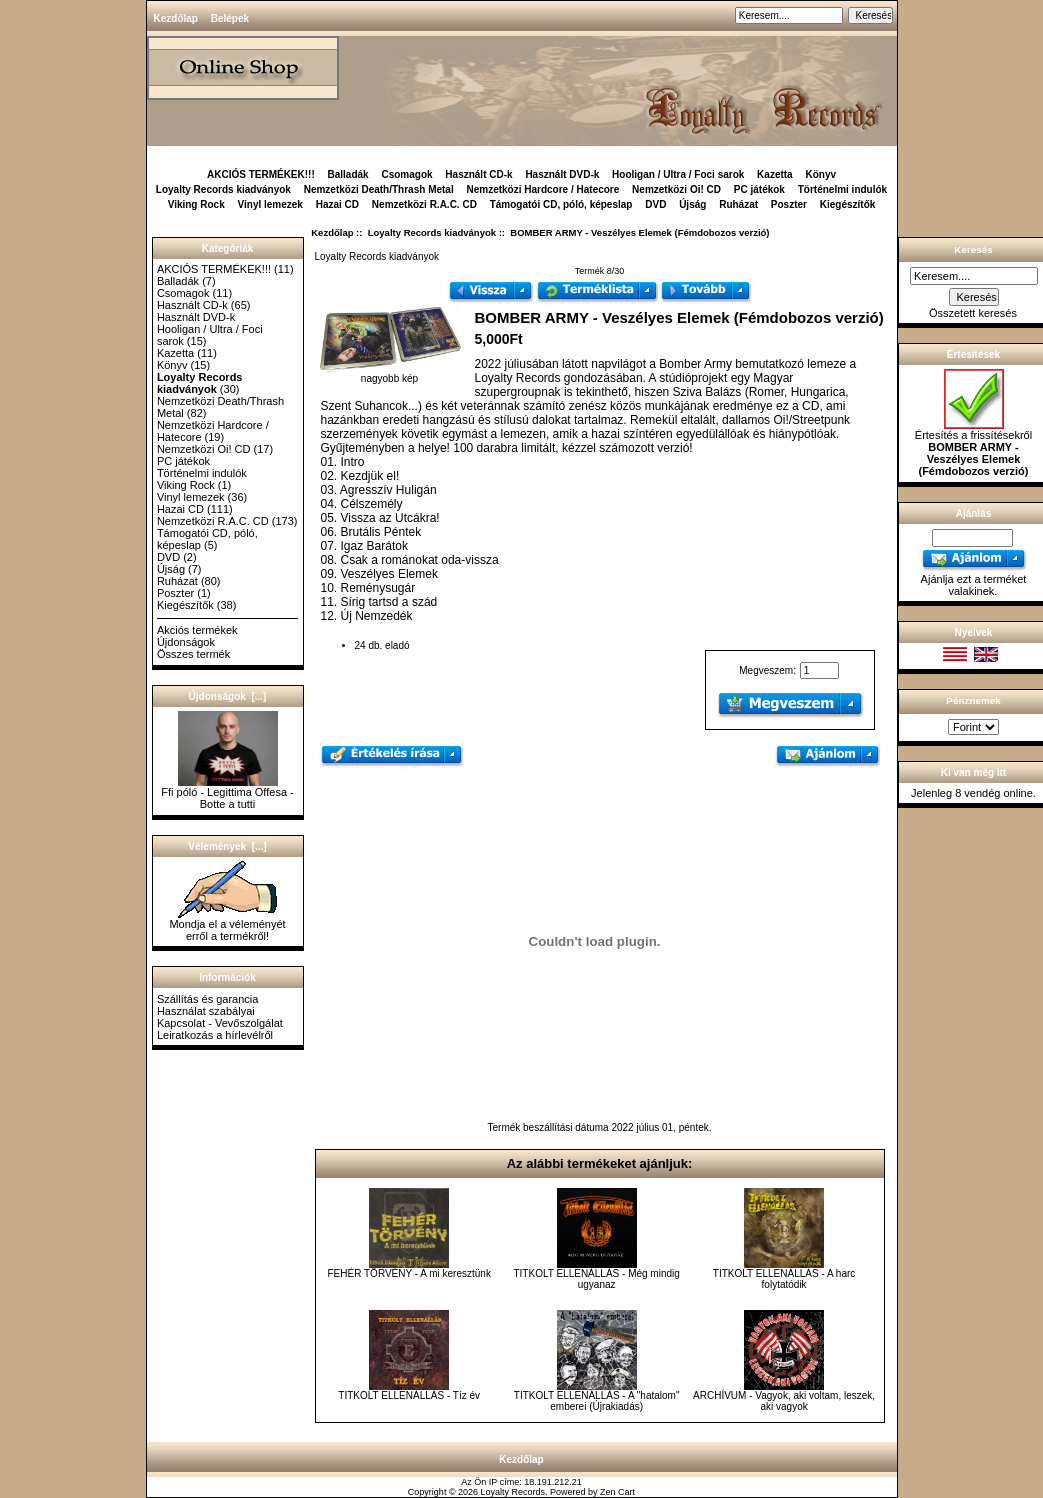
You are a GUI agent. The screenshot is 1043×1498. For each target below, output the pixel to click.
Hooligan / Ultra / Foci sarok (678, 174)
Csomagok (406, 174)
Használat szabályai (206, 1011)
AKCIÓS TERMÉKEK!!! (261, 174)
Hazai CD (337, 204)
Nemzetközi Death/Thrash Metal (379, 189)
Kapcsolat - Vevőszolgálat (220, 1023)
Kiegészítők (848, 204)
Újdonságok (186, 642)
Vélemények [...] (227, 846)
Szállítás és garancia (208, 999)
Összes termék (193, 654)
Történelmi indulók (842, 189)
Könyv (820, 174)
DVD (655, 204)
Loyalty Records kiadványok (432, 232)
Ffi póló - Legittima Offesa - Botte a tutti (227, 793)
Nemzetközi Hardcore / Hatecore (542, 189)
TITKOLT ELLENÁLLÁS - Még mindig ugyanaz (596, 1279)
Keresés (973, 249)
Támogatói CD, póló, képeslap (561, 204)
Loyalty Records (513, 1492)
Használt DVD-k (562, 174)
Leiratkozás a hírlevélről (215, 1035)
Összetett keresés (973, 313)
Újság (692, 204)
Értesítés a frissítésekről (973, 448)
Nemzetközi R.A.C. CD (424, 204)
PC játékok (759, 189)
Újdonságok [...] (228, 696)
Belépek (230, 18)
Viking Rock (196, 204)
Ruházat (738, 204)
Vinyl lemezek (270, 204)
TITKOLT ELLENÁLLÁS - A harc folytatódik (784, 1279)
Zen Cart (617, 1492)
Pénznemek (973, 700)
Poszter (789, 204)
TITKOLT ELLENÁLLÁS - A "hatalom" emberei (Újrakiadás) (597, 1401)
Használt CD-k (478, 174)
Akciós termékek (197, 630)
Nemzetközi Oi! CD (676, 189)
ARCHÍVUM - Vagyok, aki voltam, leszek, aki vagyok (784, 1401)
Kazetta (775, 174)
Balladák (348, 174)
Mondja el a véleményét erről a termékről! (227, 925)
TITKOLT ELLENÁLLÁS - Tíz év (409, 1395)
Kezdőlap (176, 18)
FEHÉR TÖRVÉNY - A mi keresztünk (409, 1273)
